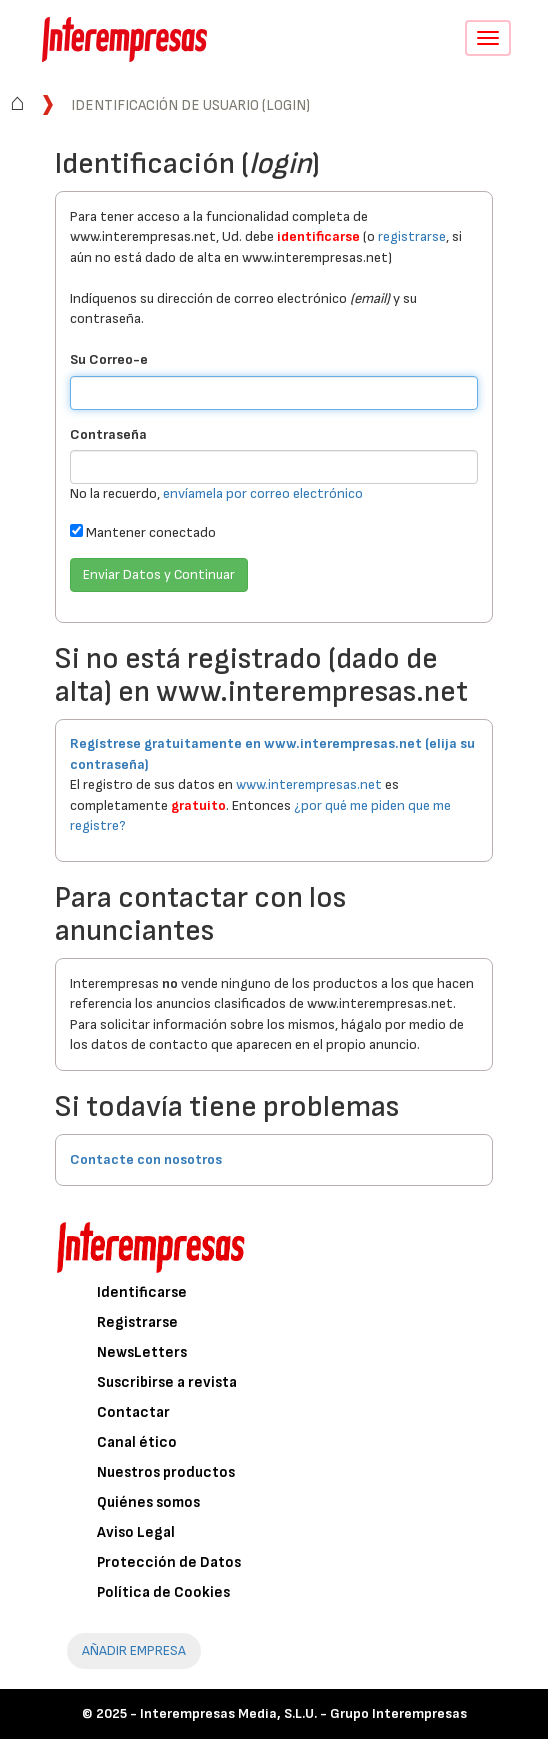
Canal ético (137, 1442)
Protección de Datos (169, 1562)
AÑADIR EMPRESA (134, 1650)
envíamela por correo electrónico (263, 493)
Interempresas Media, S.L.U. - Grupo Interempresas (303, 1713)
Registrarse (137, 1322)
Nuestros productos (166, 1472)
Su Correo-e (109, 359)
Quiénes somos (148, 1502)
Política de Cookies (163, 1592)
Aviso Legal (136, 1532)
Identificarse (142, 1292)
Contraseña (108, 434)
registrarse (412, 236)
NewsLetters (142, 1352)
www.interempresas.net (309, 784)
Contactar (133, 1412)
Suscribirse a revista (167, 1382)
